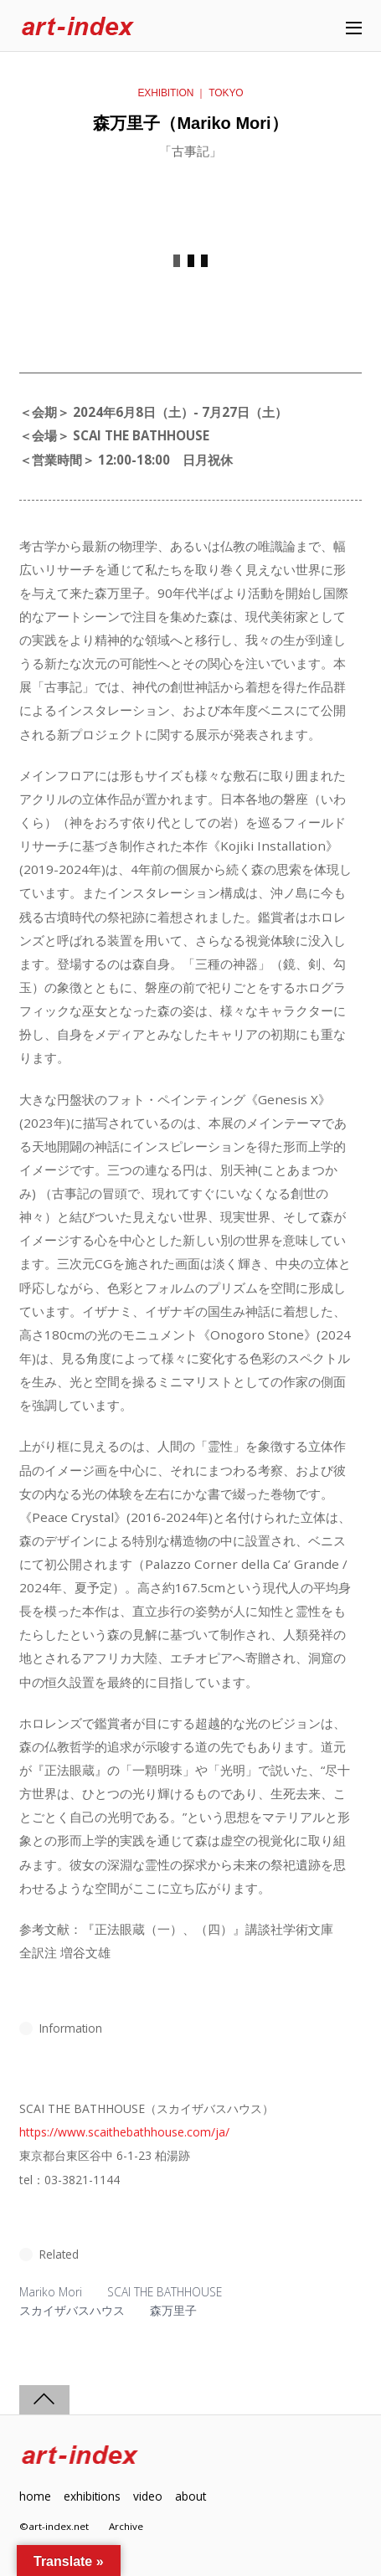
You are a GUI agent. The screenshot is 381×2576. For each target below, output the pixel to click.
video (147, 2496)
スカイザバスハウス (72, 2310)
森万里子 (173, 2310)
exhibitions (92, 2496)
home (35, 2496)
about (190, 2496)
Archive (126, 2526)
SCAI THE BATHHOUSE (164, 2292)
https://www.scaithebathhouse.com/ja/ (124, 2132)
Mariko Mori (50, 2292)
